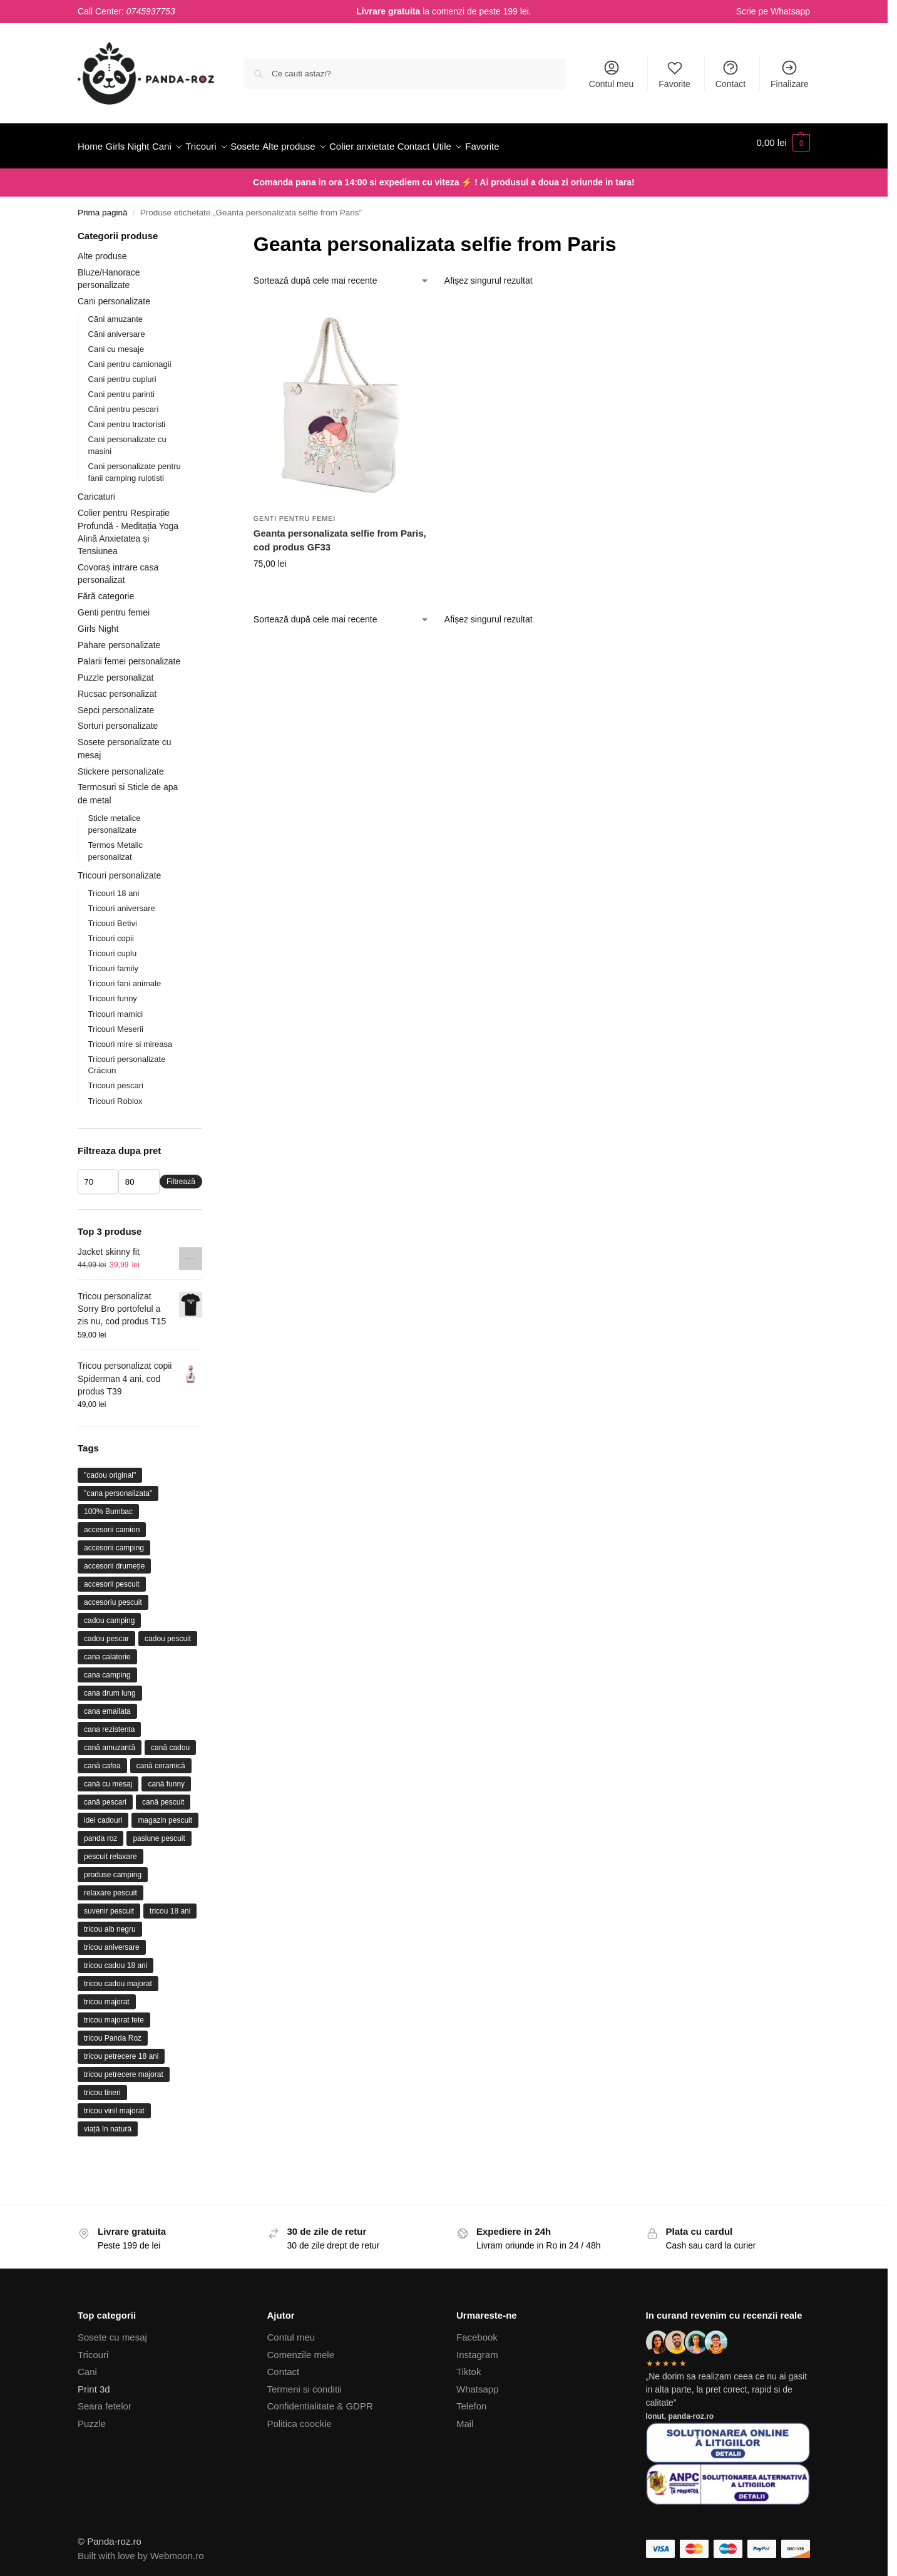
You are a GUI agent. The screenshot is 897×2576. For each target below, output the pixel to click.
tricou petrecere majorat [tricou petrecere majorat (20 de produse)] (123, 2067)
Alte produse (102, 249)
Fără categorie (106, 589)
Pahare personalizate (119, 638)
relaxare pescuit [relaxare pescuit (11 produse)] (110, 1886)
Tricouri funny (112, 991)
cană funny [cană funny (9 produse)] (166, 1777)
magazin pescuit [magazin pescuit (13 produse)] (165, 1813)
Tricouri (93, 2347)
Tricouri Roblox (115, 1093)
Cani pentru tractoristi (127, 417)
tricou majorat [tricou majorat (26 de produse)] (107, 1995)
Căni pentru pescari (123, 402)
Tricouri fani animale (124, 976)
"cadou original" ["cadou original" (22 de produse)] (110, 1468)
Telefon (471, 2399)
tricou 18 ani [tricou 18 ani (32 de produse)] (170, 1904)
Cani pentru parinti (121, 387)
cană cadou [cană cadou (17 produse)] (170, 1740)
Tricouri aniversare (121, 901)
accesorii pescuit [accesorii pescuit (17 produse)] (112, 1577)
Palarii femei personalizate (129, 654)
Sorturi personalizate (118, 719)
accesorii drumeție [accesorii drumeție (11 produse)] (114, 1559)
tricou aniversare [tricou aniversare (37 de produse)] (112, 1940)
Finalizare (790, 74)
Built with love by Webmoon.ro (140, 2548)
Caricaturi (96, 490)
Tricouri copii (111, 931)
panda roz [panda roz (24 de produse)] (100, 1831)
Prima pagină (103, 205)
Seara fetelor (104, 2399)
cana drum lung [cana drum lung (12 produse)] (110, 1686)
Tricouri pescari (115, 1078)
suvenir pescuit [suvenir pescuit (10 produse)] (109, 1904)
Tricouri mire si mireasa (130, 1036)
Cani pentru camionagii (130, 357)
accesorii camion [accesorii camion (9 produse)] (112, 1522)
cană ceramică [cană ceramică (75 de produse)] (160, 1758)
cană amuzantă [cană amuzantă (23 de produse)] (109, 1740)
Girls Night (98, 622)
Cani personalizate (114, 294)
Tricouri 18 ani (114, 886)
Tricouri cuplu (112, 946)
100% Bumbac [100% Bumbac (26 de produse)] (108, 1504)
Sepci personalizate (116, 703)
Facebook (477, 2330)
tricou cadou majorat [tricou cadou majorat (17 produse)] (118, 1976)
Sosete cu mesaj (112, 2330)
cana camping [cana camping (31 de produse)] (107, 1668)
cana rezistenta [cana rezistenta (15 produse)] (109, 1722)
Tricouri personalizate (119, 868)
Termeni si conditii (304, 2382)
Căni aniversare (116, 327)
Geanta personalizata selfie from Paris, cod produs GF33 (340, 532)
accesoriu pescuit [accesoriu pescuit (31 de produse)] (113, 1595)
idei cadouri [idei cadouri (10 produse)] (103, 1813)
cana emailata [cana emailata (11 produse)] (107, 1704)
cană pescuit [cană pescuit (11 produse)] (163, 1795)
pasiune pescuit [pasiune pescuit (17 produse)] (159, 1831)
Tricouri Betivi (112, 916)
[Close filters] (206, 230)
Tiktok (468, 2364)
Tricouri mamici (115, 1006)
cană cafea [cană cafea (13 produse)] (102, 1758)
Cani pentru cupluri (122, 372)
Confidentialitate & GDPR (320, 2399)
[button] (783, 143)
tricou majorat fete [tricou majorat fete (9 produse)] (114, 2013)
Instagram (477, 2347)
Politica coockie (299, 2416)
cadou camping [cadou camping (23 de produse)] (109, 1613)
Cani (87, 2364)
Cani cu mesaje (116, 342)
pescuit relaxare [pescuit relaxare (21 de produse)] (110, 1849)
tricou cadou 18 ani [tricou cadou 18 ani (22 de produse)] (115, 1958)
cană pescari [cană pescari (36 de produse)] (105, 1795)
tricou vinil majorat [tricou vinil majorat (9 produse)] (114, 2103)
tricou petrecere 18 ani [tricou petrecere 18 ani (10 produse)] (121, 2049)
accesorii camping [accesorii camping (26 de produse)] (114, 1541)
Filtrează (181, 1174)
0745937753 (150, 11)
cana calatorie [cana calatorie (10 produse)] (107, 1650)
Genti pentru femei (295, 511)
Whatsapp (790, 11)
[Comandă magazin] (341, 274)
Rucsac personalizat (117, 686)
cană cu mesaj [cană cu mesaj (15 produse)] (108, 1777)
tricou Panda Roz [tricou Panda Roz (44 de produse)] (112, 2031)
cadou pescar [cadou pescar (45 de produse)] (106, 1631)
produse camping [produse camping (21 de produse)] (112, 1867)
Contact (730, 74)
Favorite (674, 74)
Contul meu (611, 74)
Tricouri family (113, 961)
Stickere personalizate (121, 764)
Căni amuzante (115, 312)
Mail (465, 2416)
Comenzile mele (301, 2347)
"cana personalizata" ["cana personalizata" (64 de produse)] (118, 1486)
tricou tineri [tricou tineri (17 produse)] (102, 2085)
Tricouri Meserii (115, 1021)
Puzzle (92, 2416)
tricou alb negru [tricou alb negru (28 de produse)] (110, 1922)
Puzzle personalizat (115, 671)
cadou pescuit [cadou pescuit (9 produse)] (168, 1631)
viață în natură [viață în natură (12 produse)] (107, 2122)
